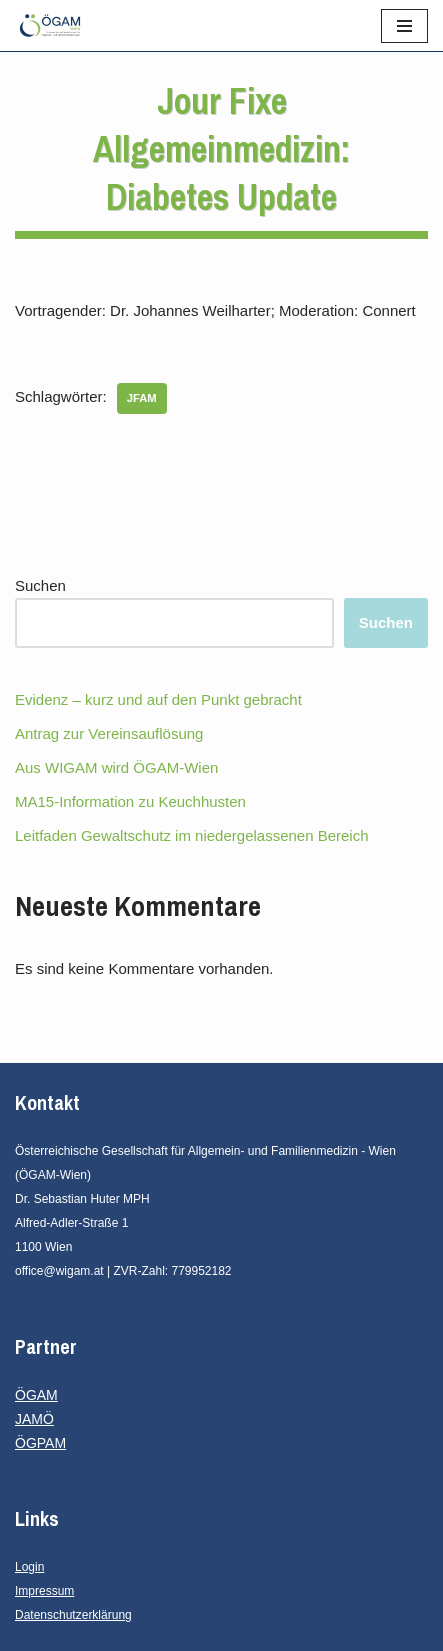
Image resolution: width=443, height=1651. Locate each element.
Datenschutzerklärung (73, 1615)
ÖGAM (36, 1395)
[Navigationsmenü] (404, 26)
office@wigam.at (59, 1271)
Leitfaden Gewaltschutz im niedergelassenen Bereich (192, 835)
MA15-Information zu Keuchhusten (130, 801)
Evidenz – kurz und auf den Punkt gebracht (158, 699)
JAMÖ (34, 1419)
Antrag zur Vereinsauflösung (109, 733)
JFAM (142, 398)
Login (29, 1567)
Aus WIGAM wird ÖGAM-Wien (116, 767)
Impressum (44, 1591)
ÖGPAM (40, 1443)
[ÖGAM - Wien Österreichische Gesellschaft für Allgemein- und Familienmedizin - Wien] (55, 25)
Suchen (40, 585)
